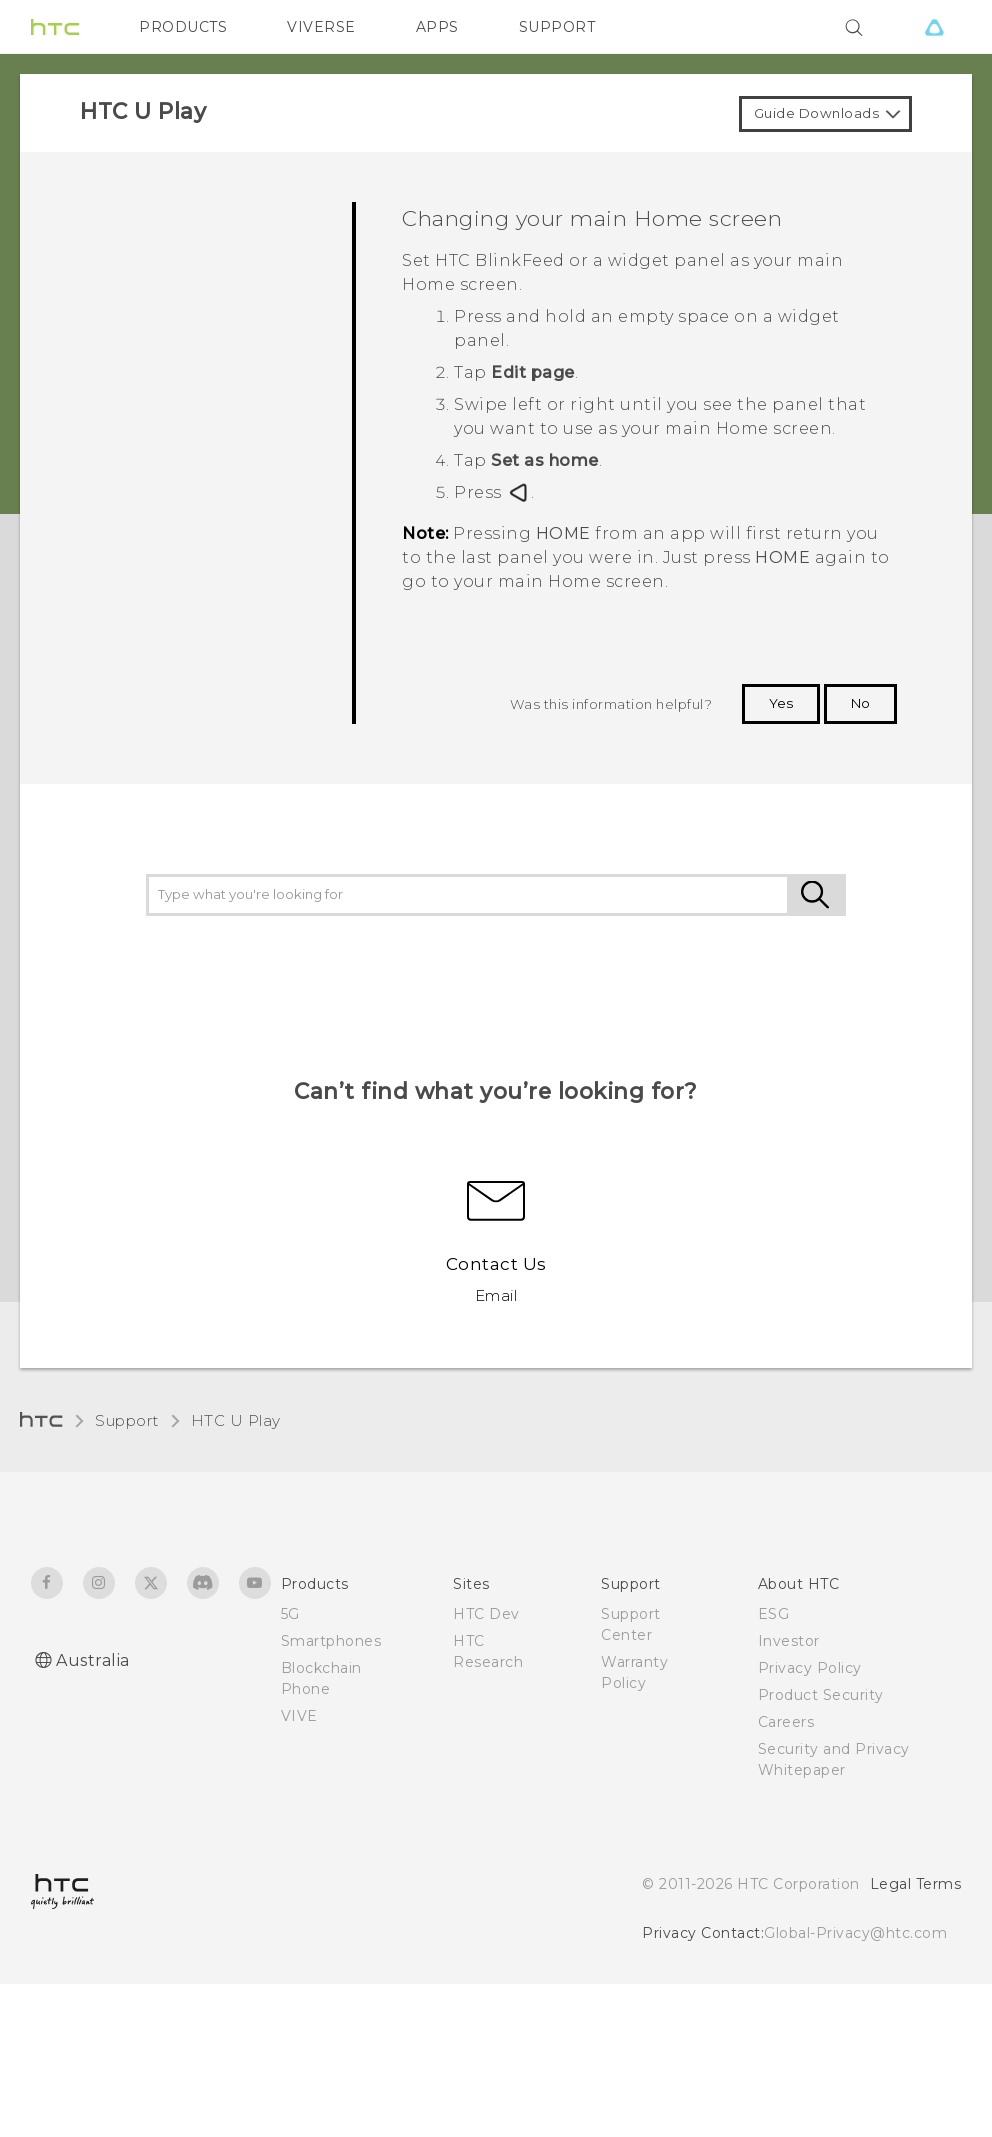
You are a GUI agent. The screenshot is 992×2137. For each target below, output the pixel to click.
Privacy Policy (810, 1668)
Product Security (821, 1695)
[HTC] (55, 27)
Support (127, 1420)
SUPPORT (557, 27)
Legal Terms (916, 1884)
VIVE (299, 1716)
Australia (93, 1660)
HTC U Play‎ (236, 1420)
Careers (786, 1722)
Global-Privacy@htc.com (855, 1933)
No (860, 703)
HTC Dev (486, 1614)
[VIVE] (934, 27)
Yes (781, 703)
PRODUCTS (183, 27)
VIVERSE (321, 27)
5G (290, 1614)
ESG (774, 1614)
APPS (437, 27)
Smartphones (331, 1641)
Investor (789, 1641)
